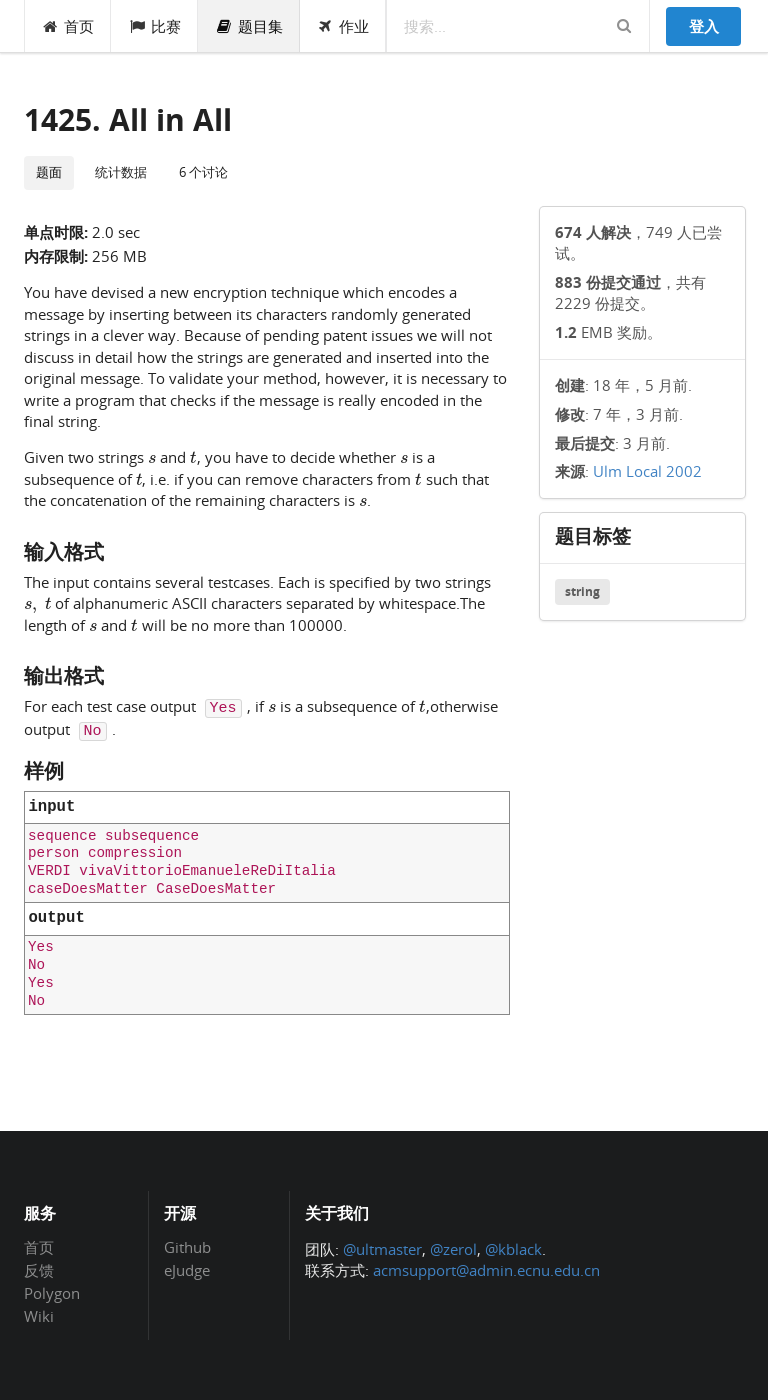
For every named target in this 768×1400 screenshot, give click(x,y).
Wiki (39, 1315)
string (582, 591)
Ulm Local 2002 (647, 471)
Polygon (52, 1293)
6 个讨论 (203, 172)
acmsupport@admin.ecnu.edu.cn (486, 1270)
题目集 (249, 26)
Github (187, 1248)
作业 (343, 26)
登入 (704, 26)
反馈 (39, 1270)
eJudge (187, 1269)
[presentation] (152, 456)
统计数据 (121, 172)
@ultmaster (382, 1249)
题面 (49, 172)
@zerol (453, 1249)
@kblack (513, 1249)
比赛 (154, 26)
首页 (68, 26)
